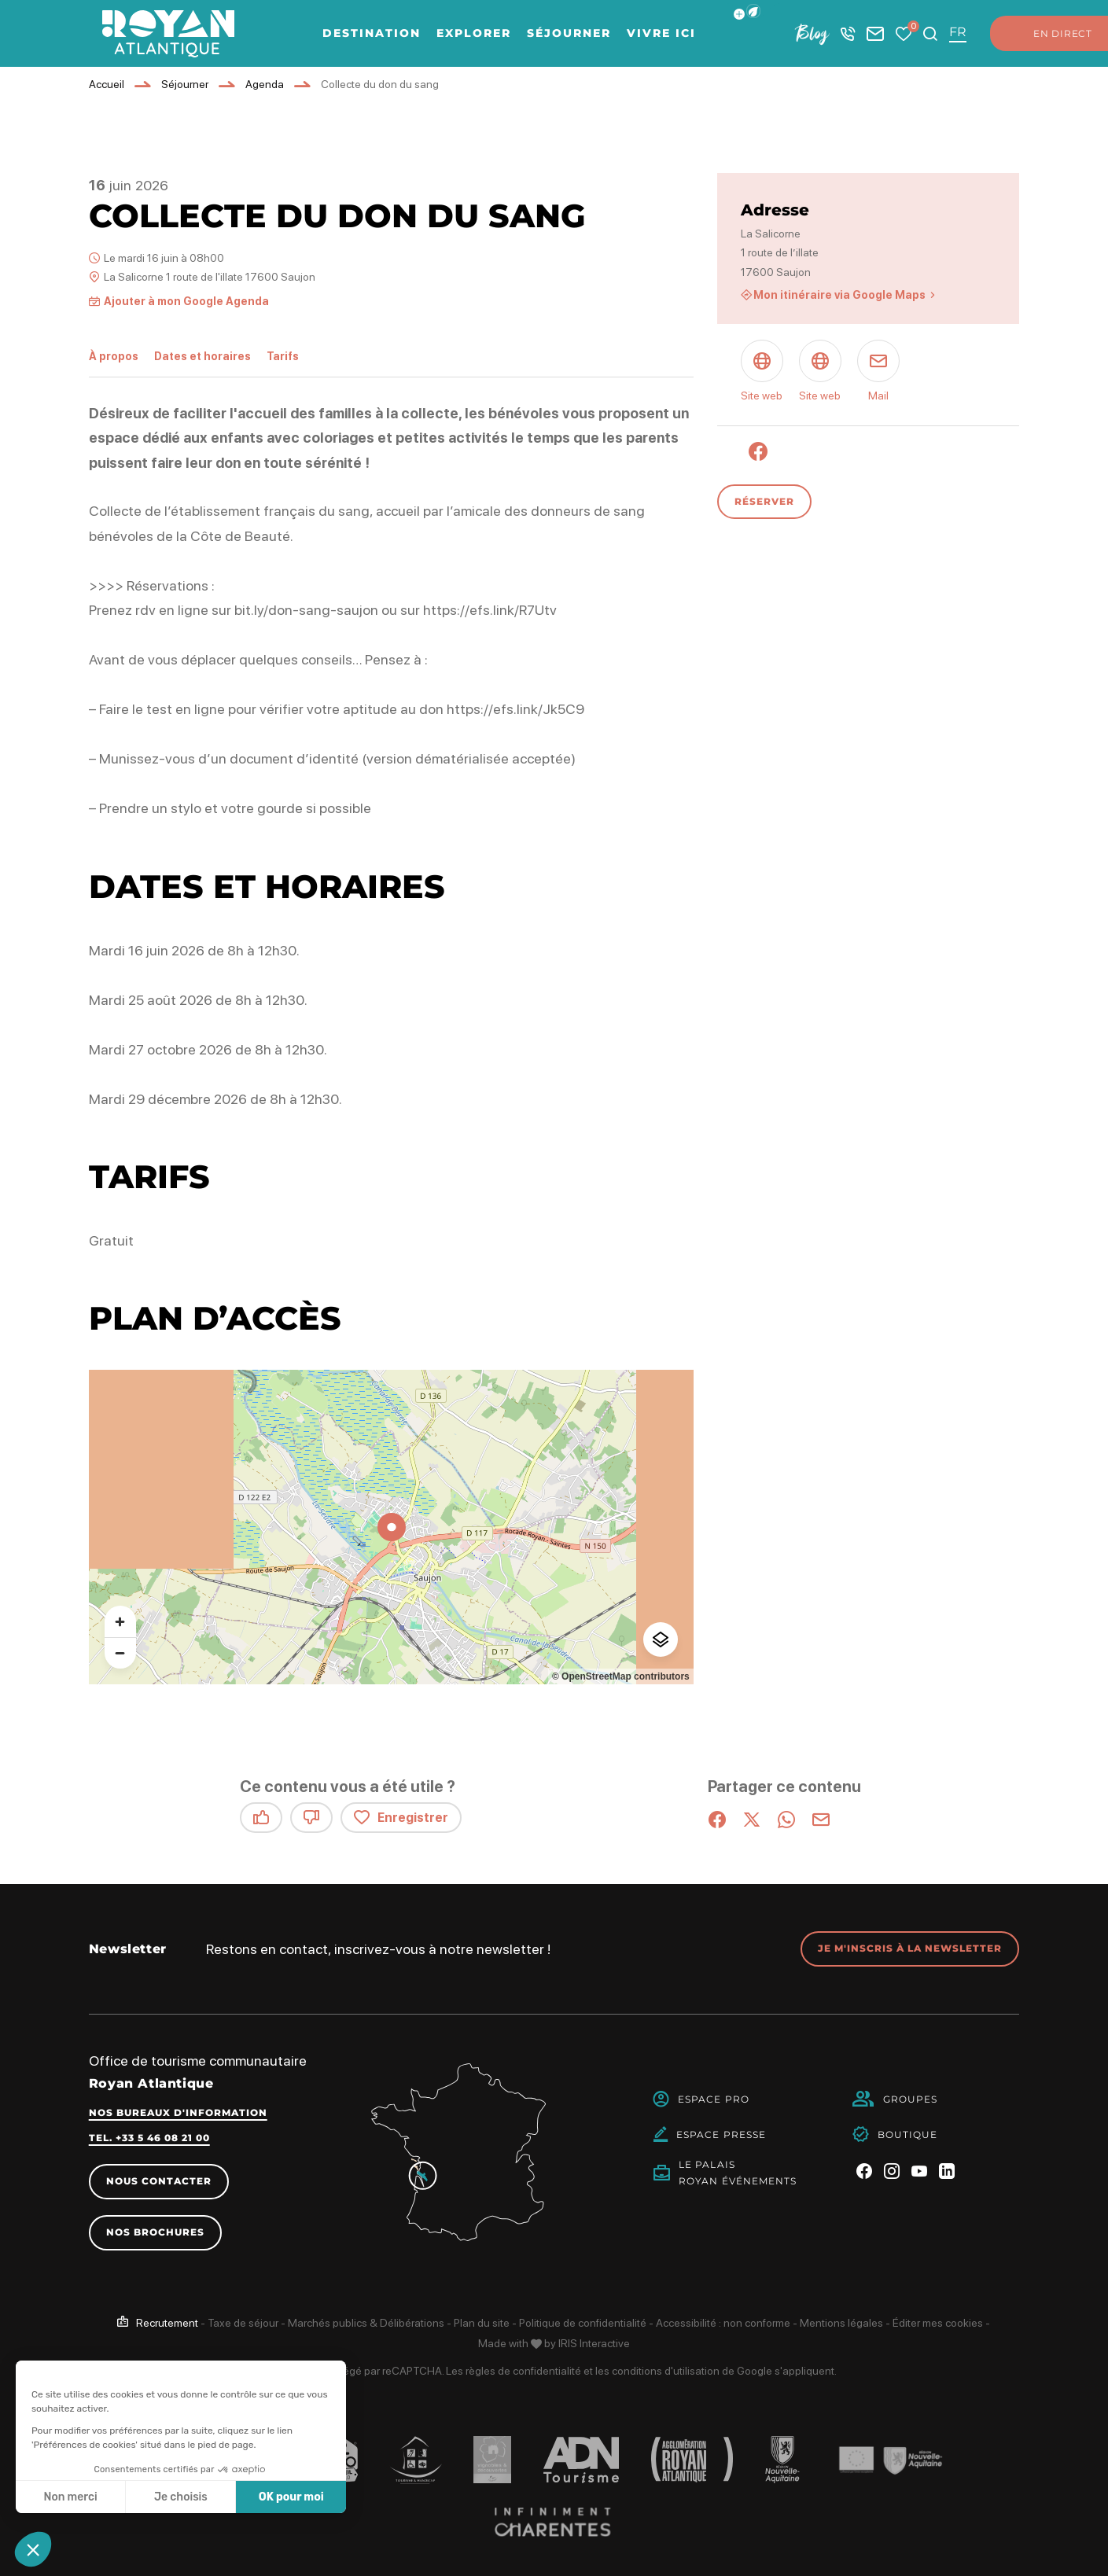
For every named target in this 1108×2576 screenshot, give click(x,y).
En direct (1047, 34)
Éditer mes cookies (938, 2323)
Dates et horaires (202, 356)
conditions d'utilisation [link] (666, 2370)
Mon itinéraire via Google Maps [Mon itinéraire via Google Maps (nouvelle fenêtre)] (839, 294)
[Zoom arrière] (120, 1653)
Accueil (106, 84)
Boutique (908, 2134)
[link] (157, 2323)
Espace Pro (713, 2099)
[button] (753, 11)
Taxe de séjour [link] (243, 2323)
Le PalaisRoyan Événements (738, 2172)
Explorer (473, 33)
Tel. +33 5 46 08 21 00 (149, 2138)
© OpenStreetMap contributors (621, 1676)
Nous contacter (159, 2181)
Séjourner (569, 33)
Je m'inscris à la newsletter (910, 1948)
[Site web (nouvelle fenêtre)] (762, 373)
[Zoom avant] (120, 1621)
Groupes (910, 2099)
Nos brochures (155, 2232)
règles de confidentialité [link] (523, 2370)
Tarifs (283, 356)
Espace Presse (721, 2134)
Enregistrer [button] (401, 1817)
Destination (371, 33)
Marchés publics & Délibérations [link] (366, 2323)
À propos (113, 356)
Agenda (264, 84)
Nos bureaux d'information (178, 2112)
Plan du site (482, 2323)
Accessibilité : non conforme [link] (723, 2323)
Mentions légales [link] (841, 2323)
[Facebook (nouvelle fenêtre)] (758, 451)
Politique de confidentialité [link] (582, 2323)
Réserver (764, 501)
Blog (812, 33)
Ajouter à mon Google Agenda (186, 301)
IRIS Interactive (594, 2343)
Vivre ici (661, 33)
